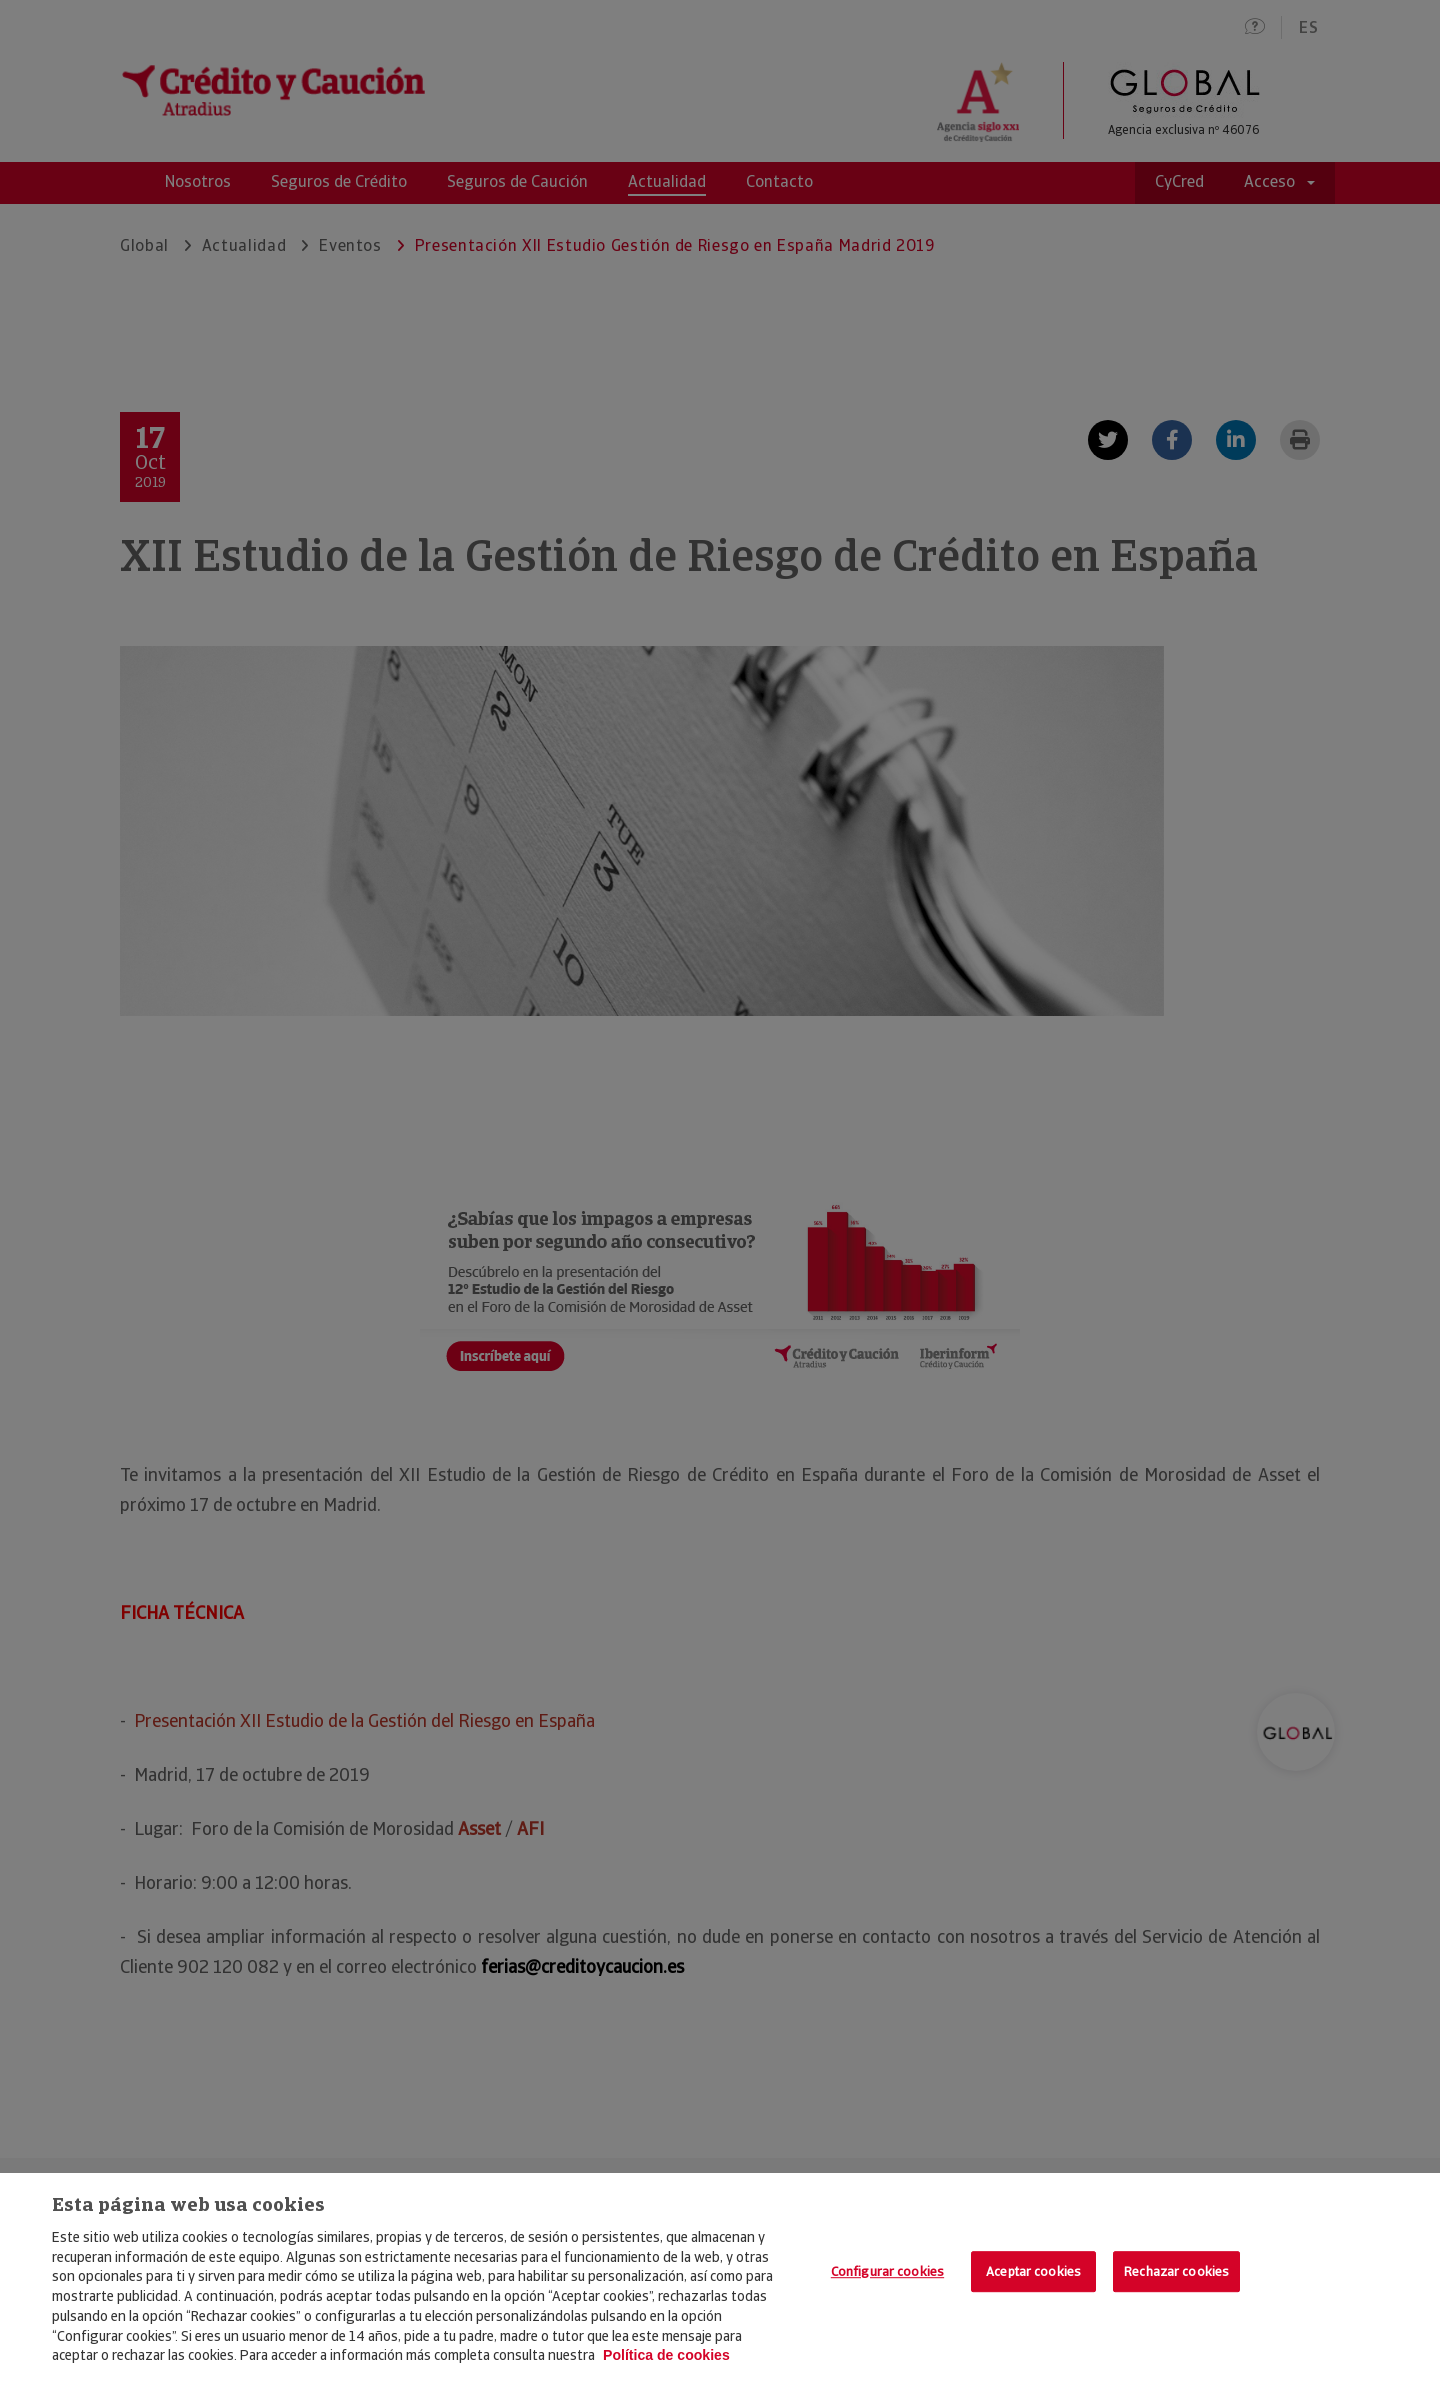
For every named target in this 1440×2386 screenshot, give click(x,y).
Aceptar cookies (1033, 2271)
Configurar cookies (887, 2271)
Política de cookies (666, 2355)
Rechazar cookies (1176, 2271)
